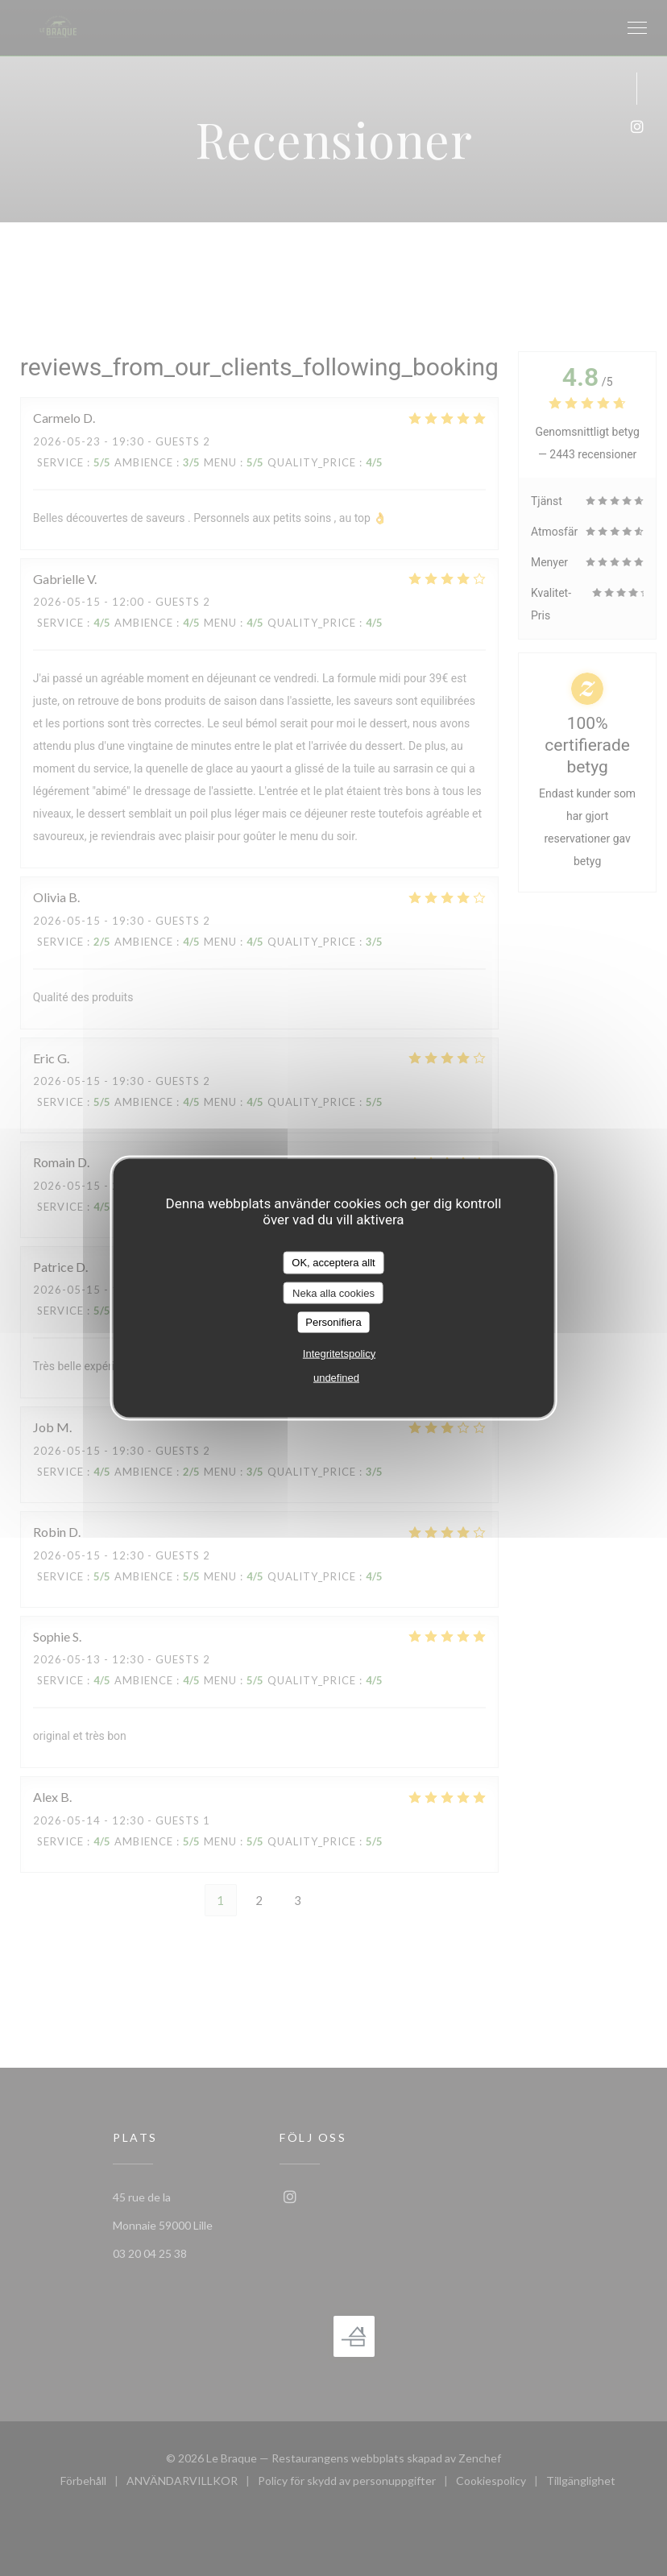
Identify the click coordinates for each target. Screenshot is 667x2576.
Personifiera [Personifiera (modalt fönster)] (333, 1322)
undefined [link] (336, 1377)
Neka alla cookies (333, 1292)
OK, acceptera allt (333, 1263)
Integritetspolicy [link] (339, 1353)
